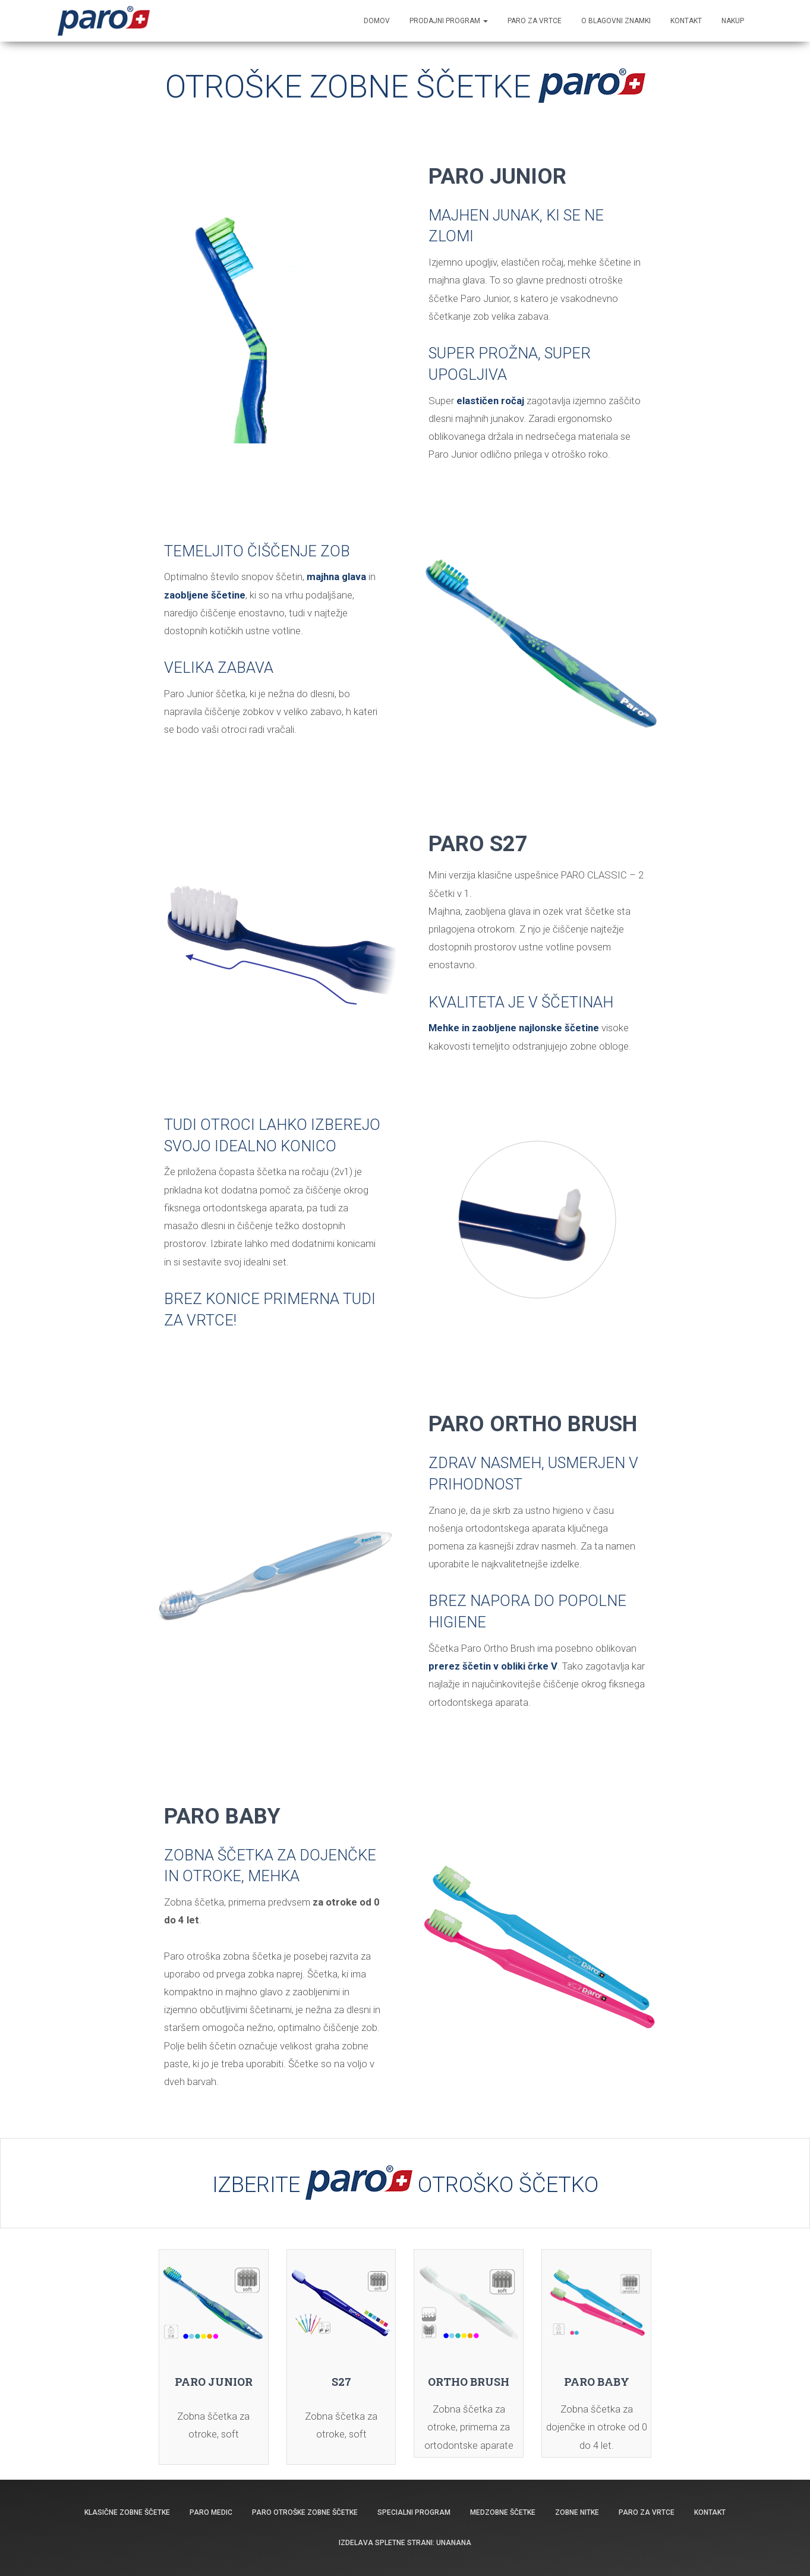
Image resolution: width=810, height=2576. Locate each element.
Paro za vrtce (647, 2512)
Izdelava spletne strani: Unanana (405, 2543)
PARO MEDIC (211, 2512)
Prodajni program (448, 21)
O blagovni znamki (616, 21)
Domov (377, 21)
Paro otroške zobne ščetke (305, 2512)
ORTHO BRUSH (468, 2382)
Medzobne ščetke (502, 2512)
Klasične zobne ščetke (127, 2512)
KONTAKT (686, 21)
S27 (341, 2382)
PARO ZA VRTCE (535, 21)
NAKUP (732, 21)
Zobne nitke (577, 2512)
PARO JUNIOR (214, 2382)
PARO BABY (596, 2382)
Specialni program (413, 2512)
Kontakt (710, 2512)
